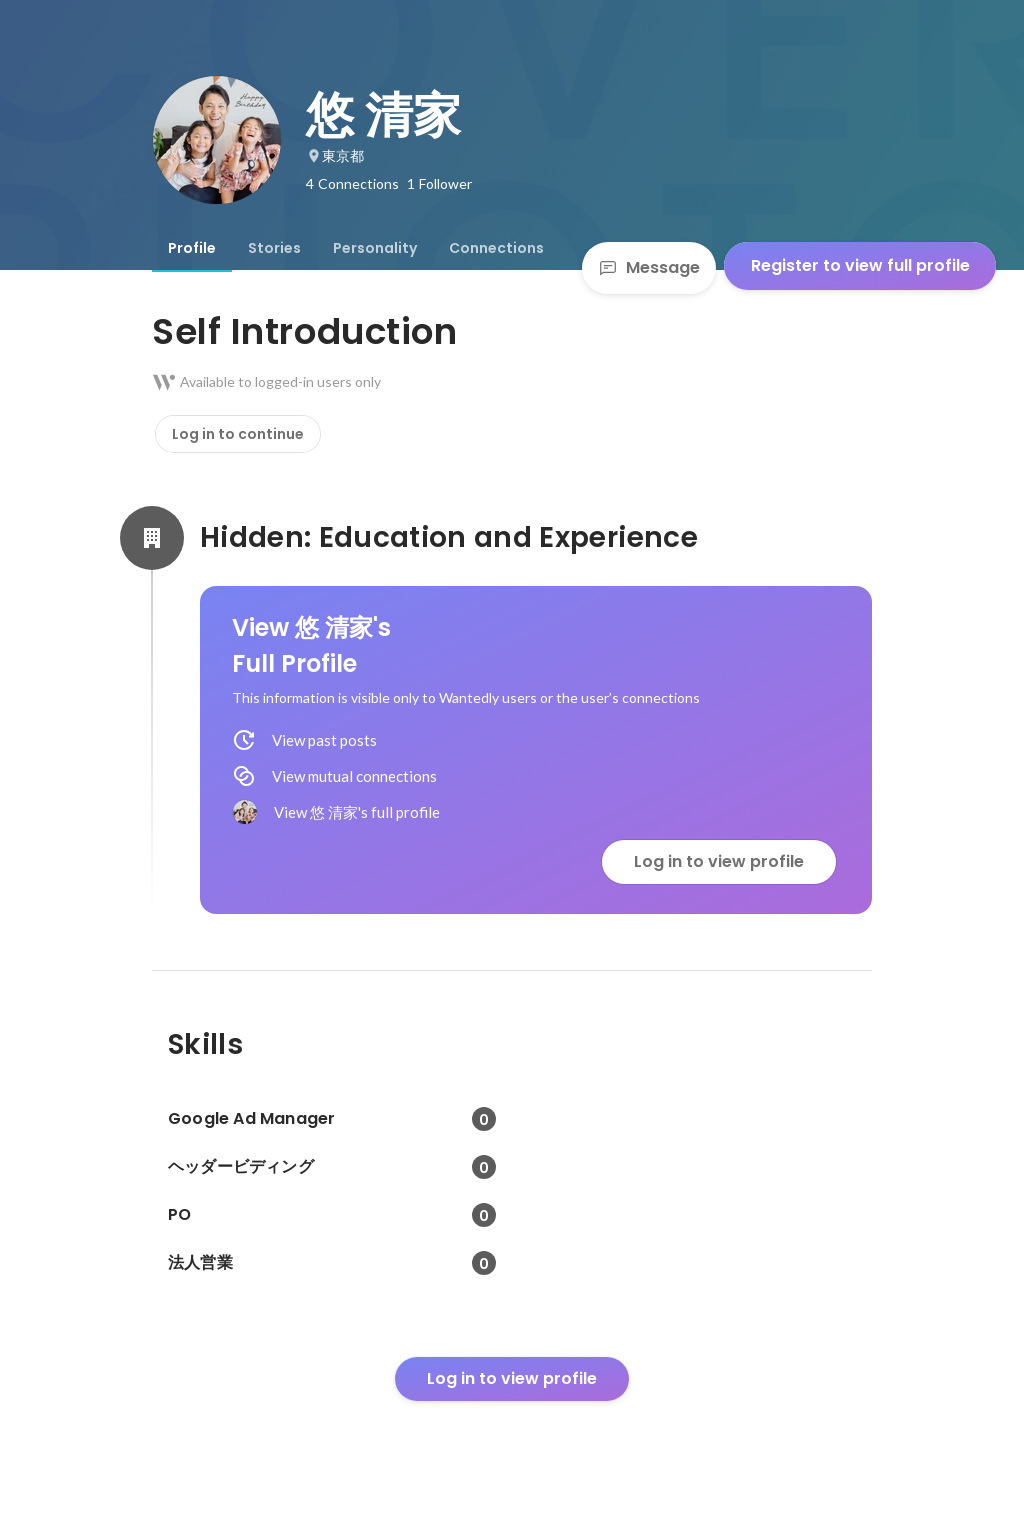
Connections (496, 248)
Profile (192, 248)
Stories (274, 248)
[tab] (192, 248)
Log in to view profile (719, 861)
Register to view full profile (860, 265)
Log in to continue (238, 434)
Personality (375, 248)
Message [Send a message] (649, 267)
